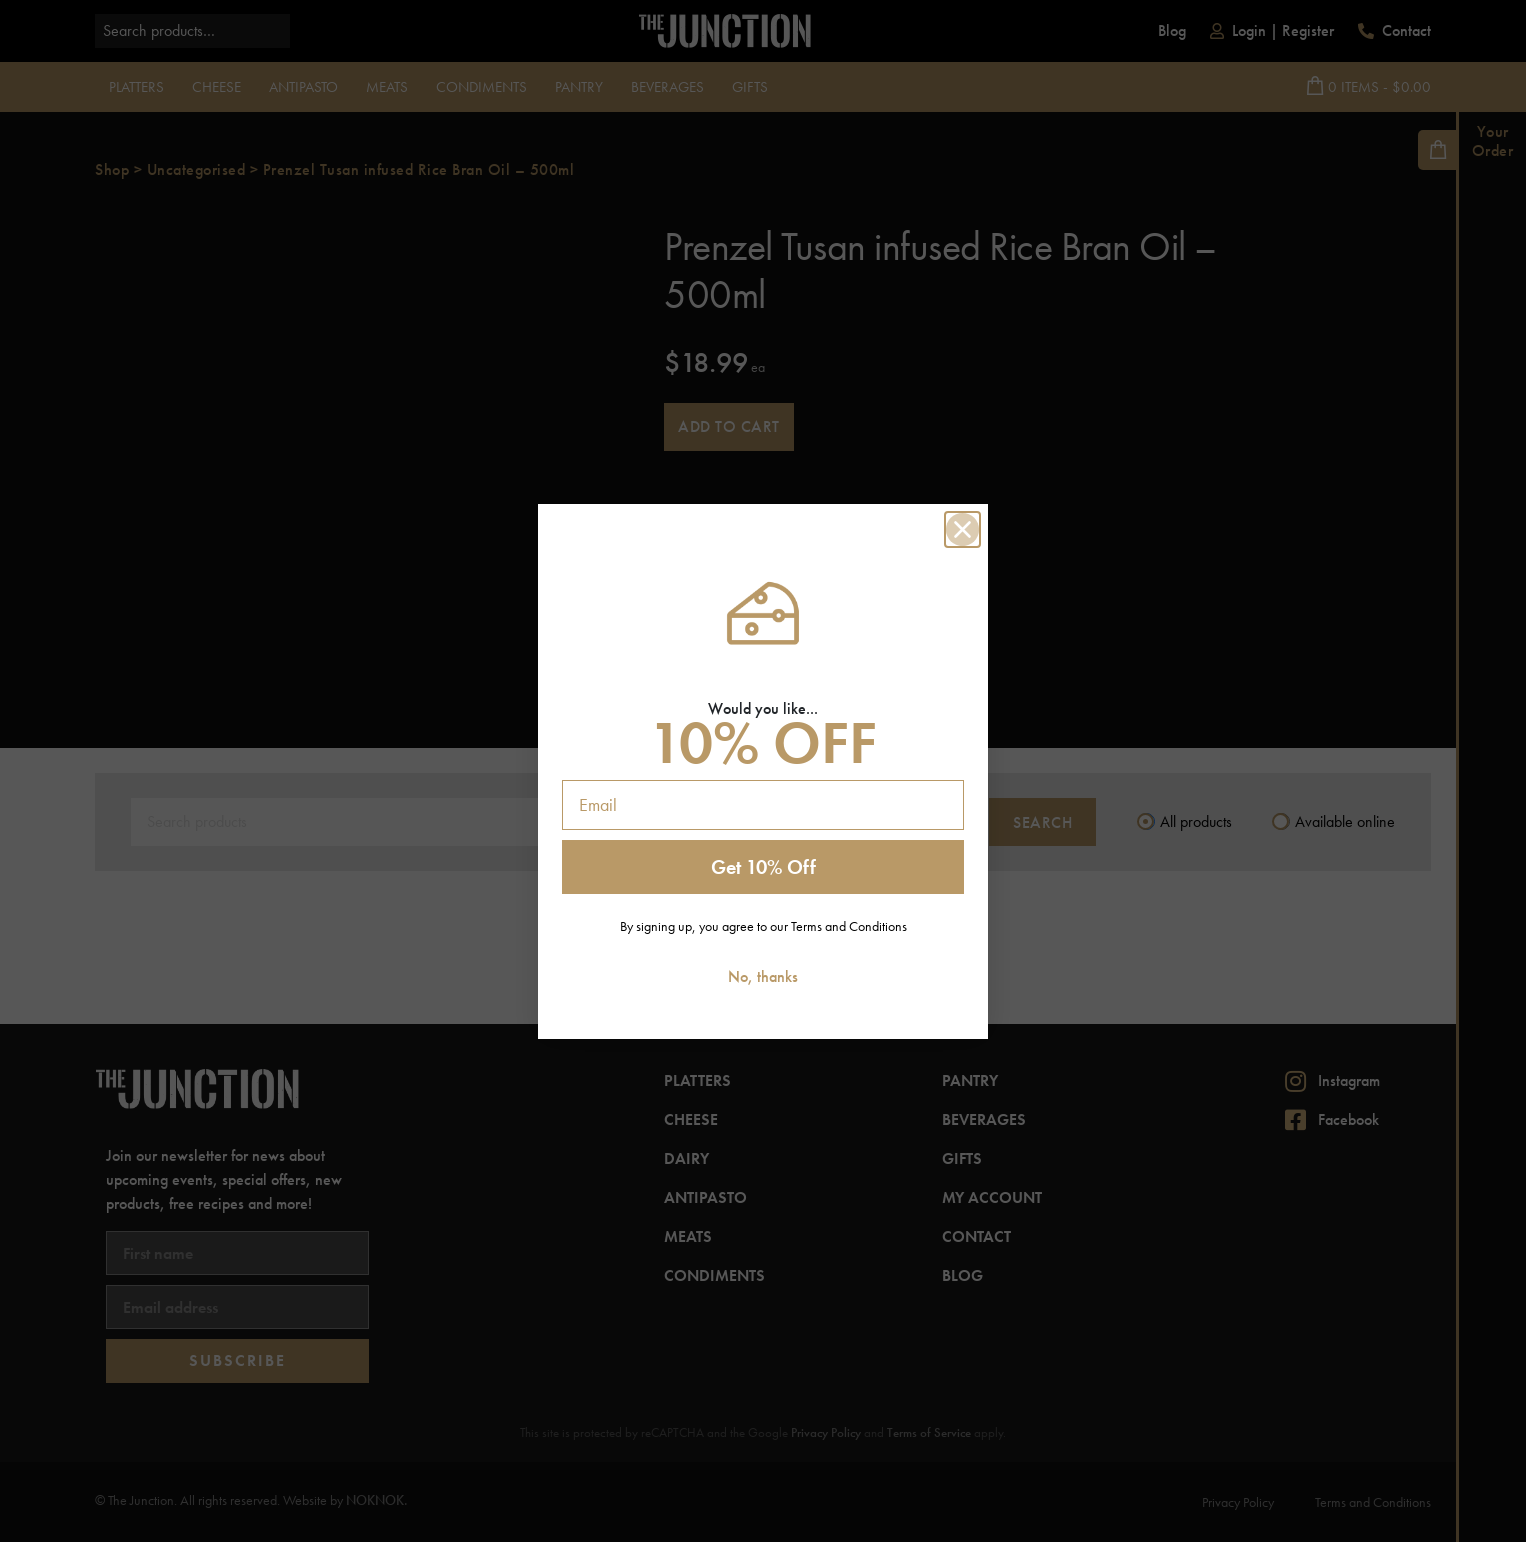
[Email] (763, 805)
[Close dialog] (962, 529)
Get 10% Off (763, 867)
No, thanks (763, 976)
